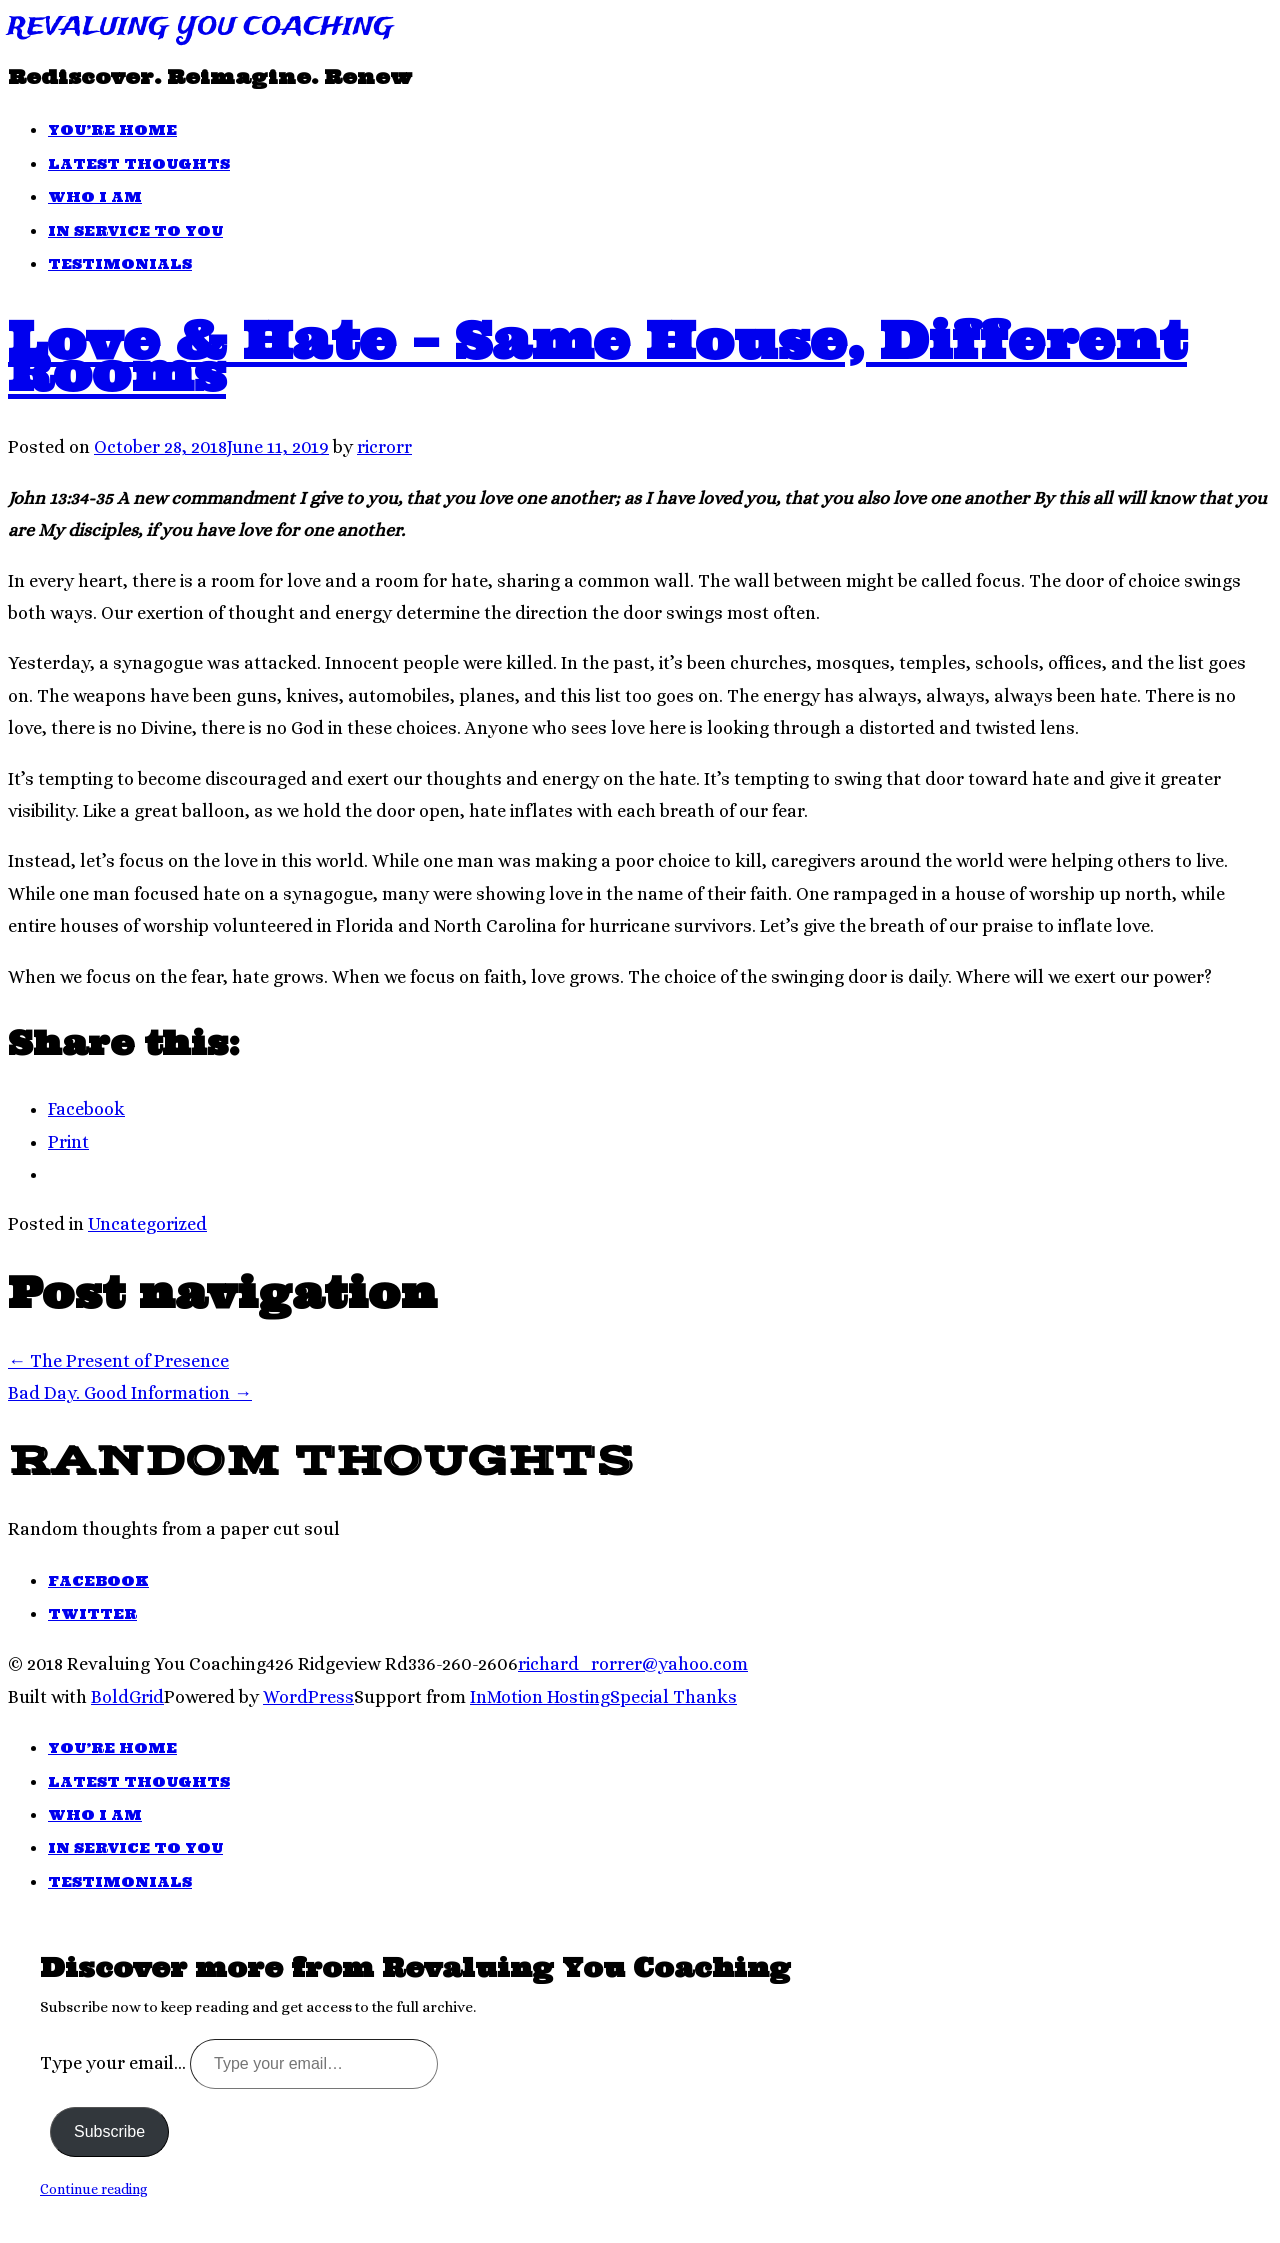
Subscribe (109, 2131)
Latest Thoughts (139, 164)
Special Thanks (673, 1697)
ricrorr (384, 447)
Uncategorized (147, 1224)
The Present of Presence (118, 1361)
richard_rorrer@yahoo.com (633, 1664)
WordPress (308, 1697)
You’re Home (112, 130)
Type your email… (115, 2063)
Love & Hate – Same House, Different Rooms (597, 356)
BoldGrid (127, 1697)
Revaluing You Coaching (201, 27)
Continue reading (94, 2189)
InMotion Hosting (540, 1697)
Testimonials (120, 264)
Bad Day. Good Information (130, 1393)
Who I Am (95, 197)
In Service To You (135, 231)
